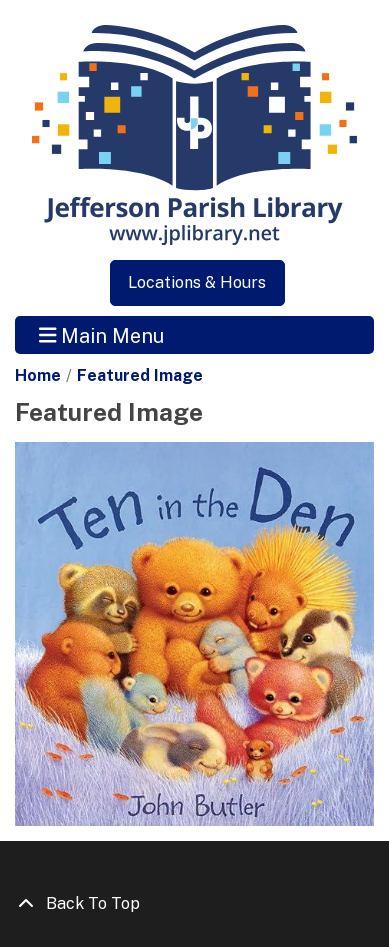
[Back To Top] (194, 904)
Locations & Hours (197, 282)
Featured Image (140, 375)
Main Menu (102, 335)
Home (38, 375)
